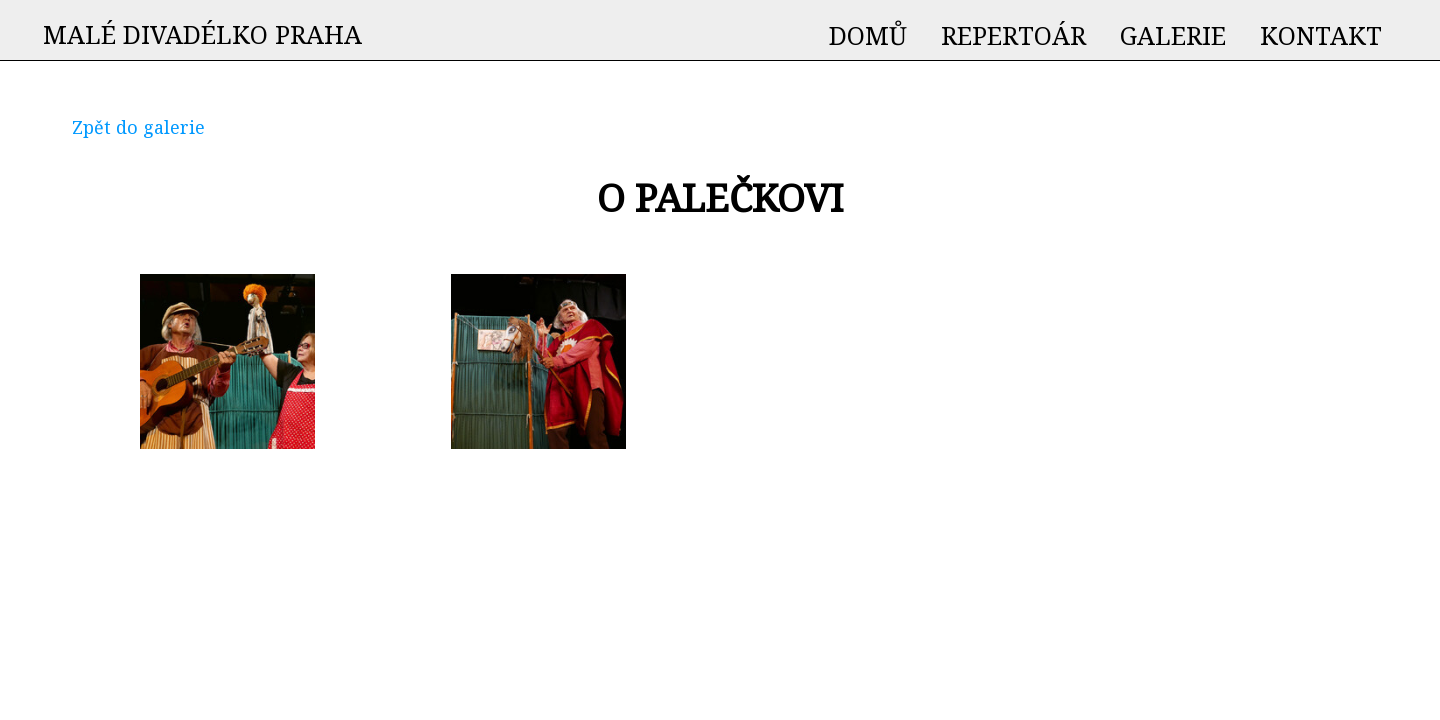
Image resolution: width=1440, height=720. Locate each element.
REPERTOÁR (1013, 35)
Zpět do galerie (138, 127)
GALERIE (1173, 35)
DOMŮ (868, 35)
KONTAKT (1321, 35)
